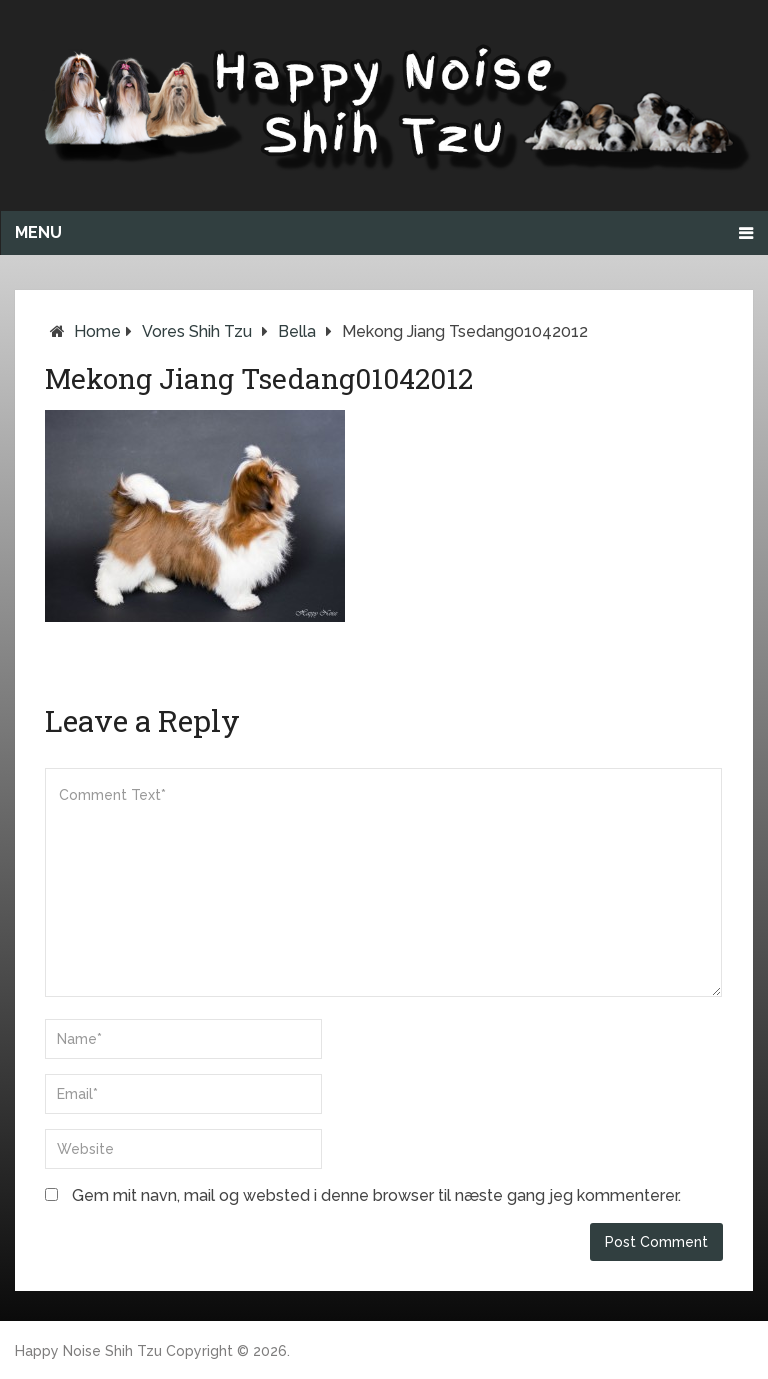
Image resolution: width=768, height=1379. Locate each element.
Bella (297, 331)
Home (97, 331)
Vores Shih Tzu (197, 331)
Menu (38, 232)
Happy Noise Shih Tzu (88, 1351)
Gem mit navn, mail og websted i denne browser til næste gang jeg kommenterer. (376, 1195)
